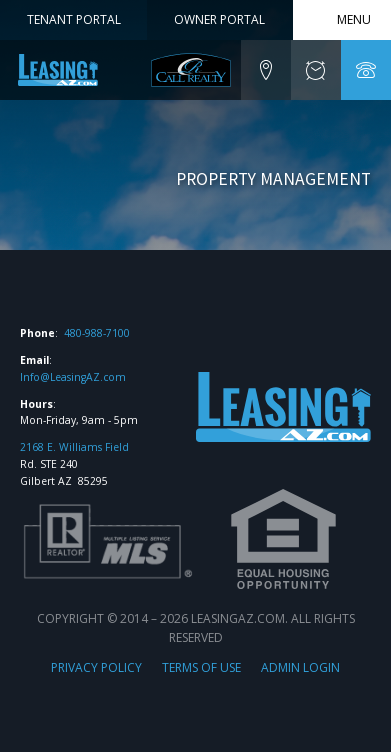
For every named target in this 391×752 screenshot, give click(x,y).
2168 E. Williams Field (74, 447)
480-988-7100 (97, 333)
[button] (266, 70)
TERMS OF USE (201, 667)
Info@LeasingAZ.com (73, 377)
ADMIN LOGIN (300, 667)
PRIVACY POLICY (96, 667)
